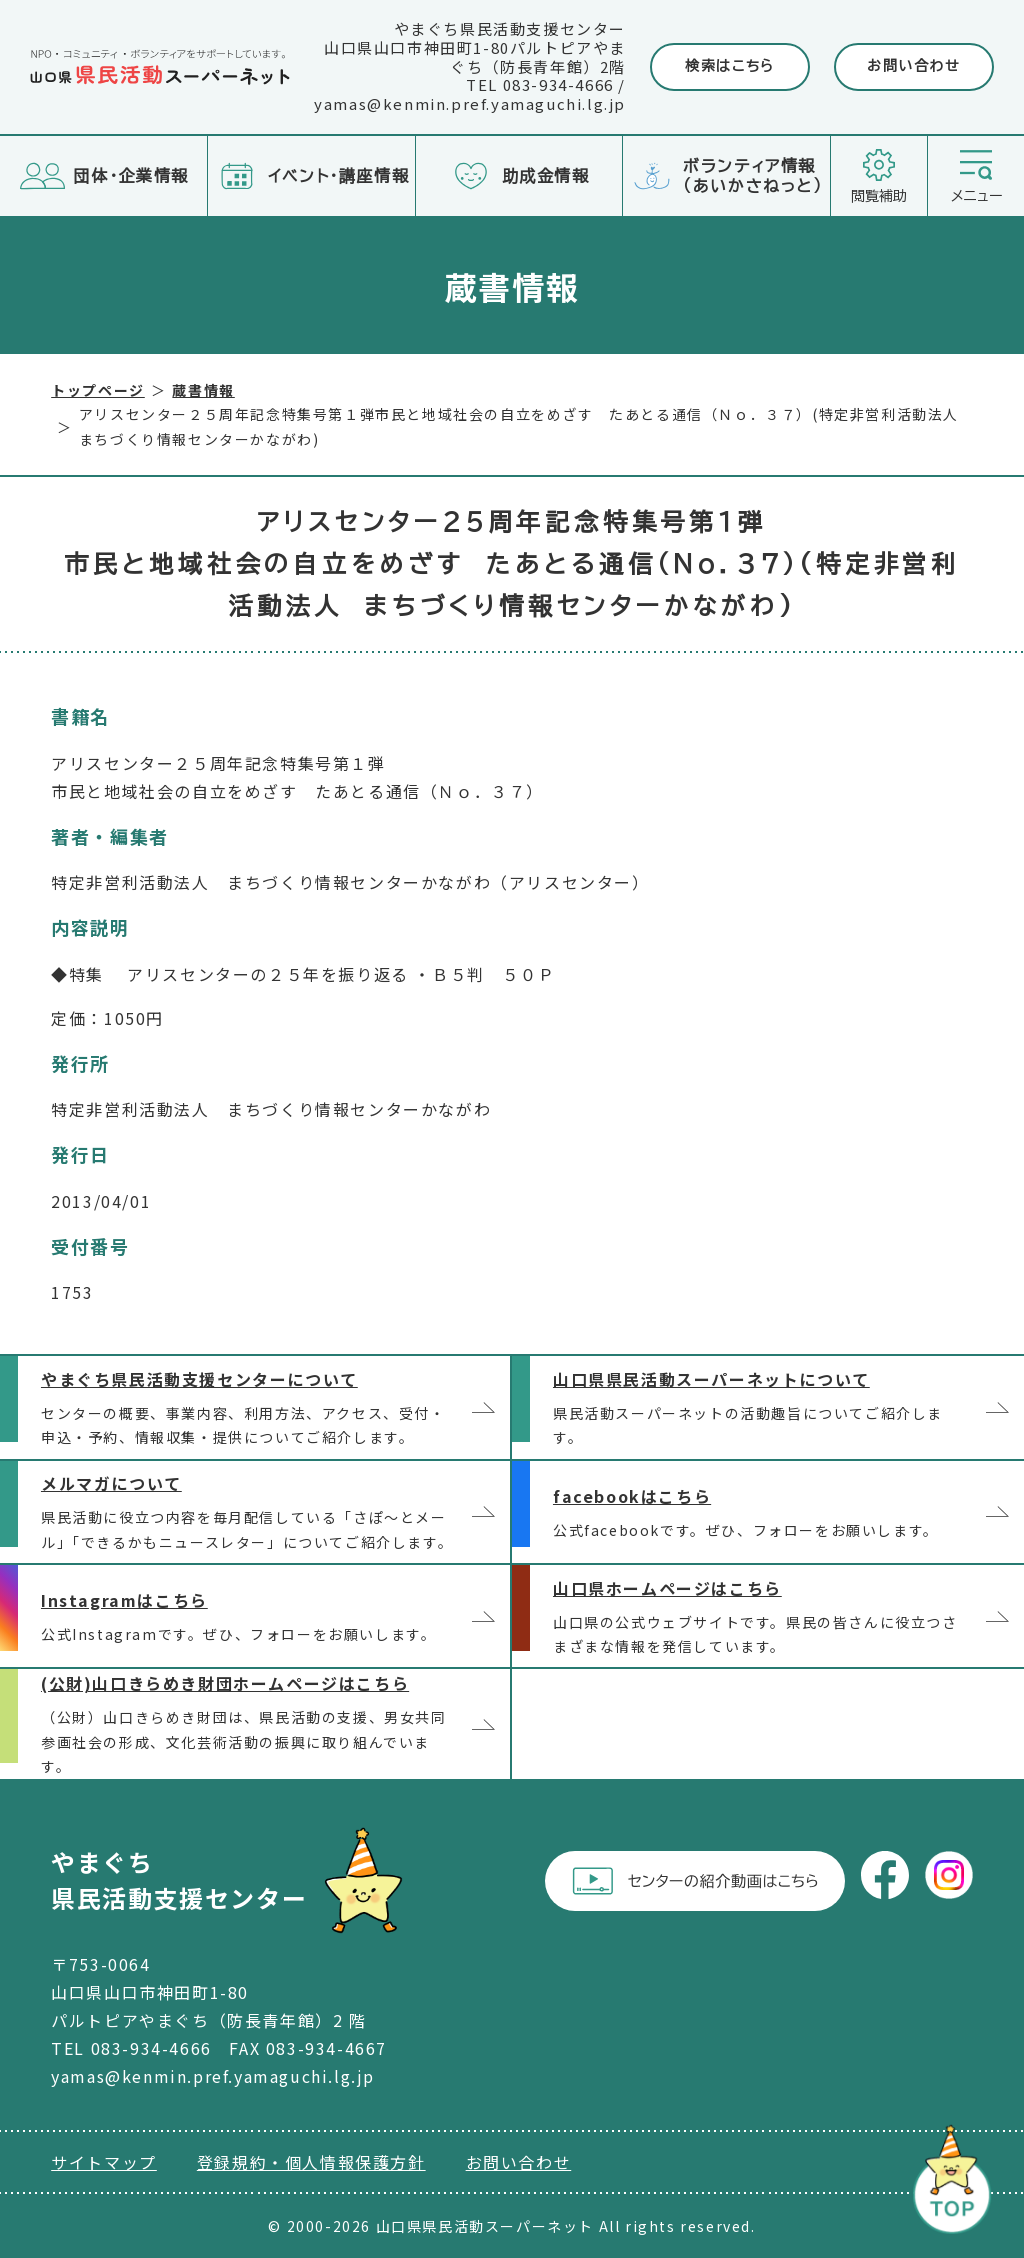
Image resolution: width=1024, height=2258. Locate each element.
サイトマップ (104, 2162)
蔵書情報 (203, 390)
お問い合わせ (914, 66)
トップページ (98, 390)
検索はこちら (730, 66)
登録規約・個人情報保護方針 (311, 2162)
